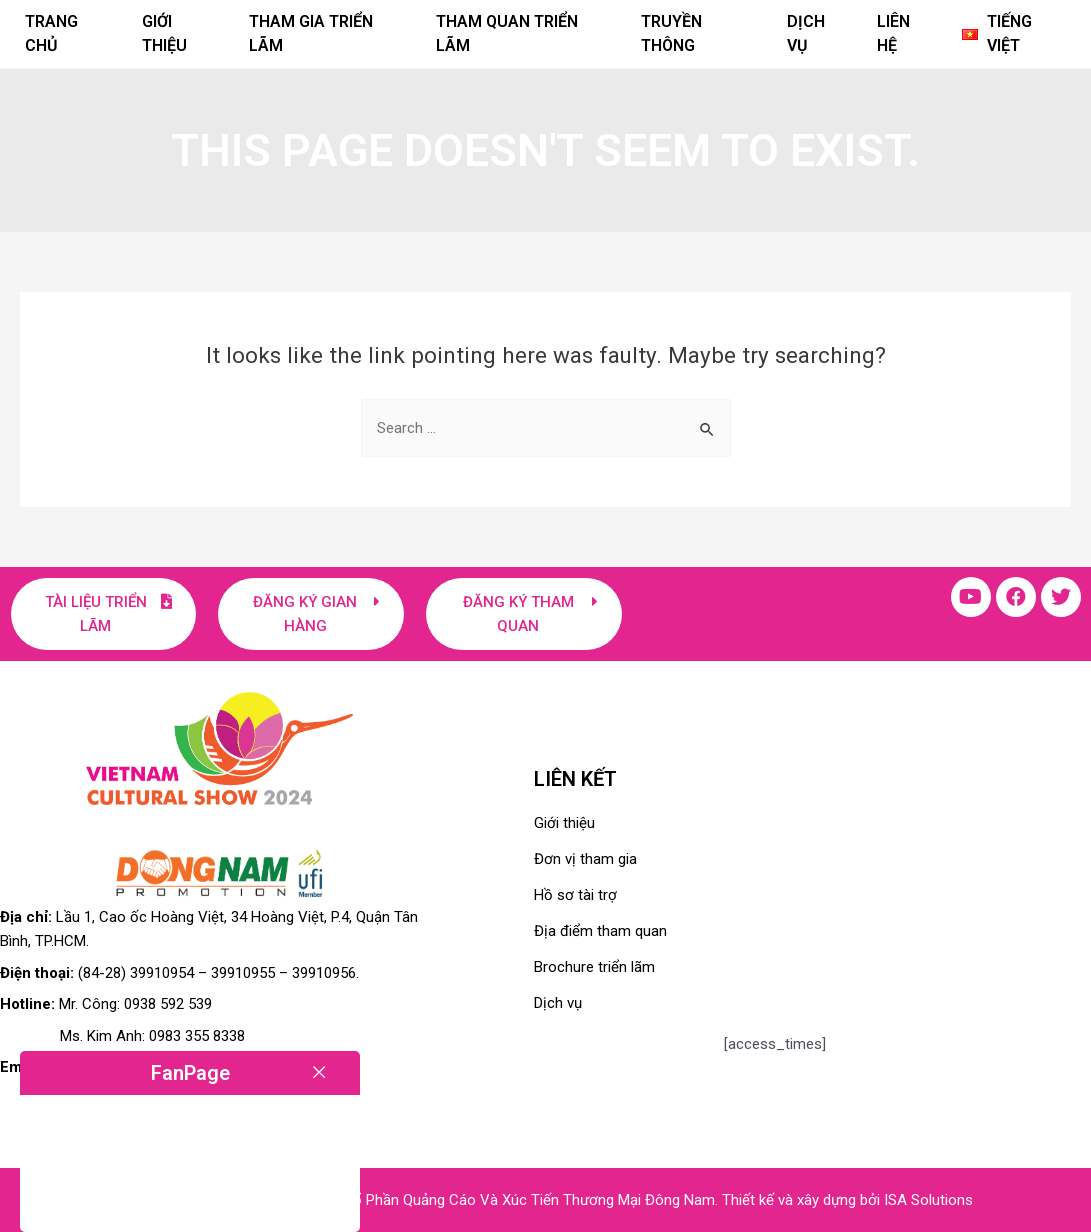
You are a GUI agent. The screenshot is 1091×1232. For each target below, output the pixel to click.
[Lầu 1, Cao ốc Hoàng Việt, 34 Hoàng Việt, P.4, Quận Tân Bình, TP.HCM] (906, 892)
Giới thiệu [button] (164, 33)
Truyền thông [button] (671, 33)
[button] (1014, 34)
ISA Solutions (928, 1200)
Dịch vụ (806, 33)
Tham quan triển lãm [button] (507, 33)
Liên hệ (893, 33)
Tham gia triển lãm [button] (311, 33)
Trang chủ (51, 33)
